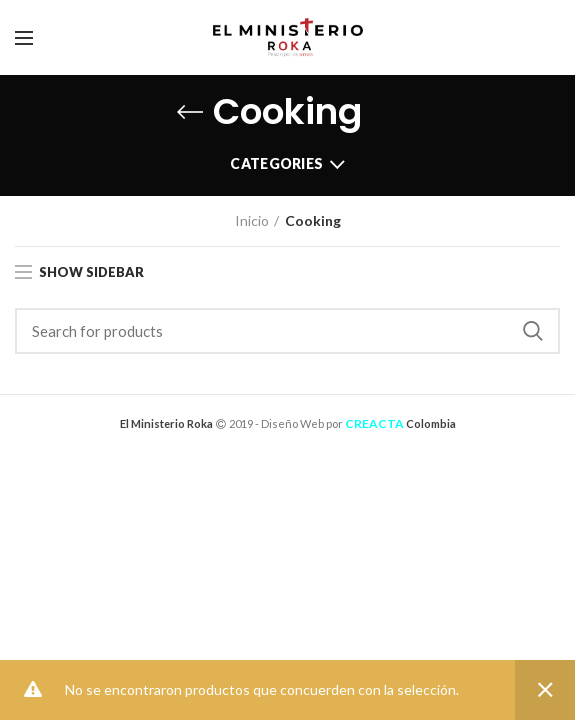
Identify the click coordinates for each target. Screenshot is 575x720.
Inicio (252, 220)
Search (533, 331)
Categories (276, 163)
